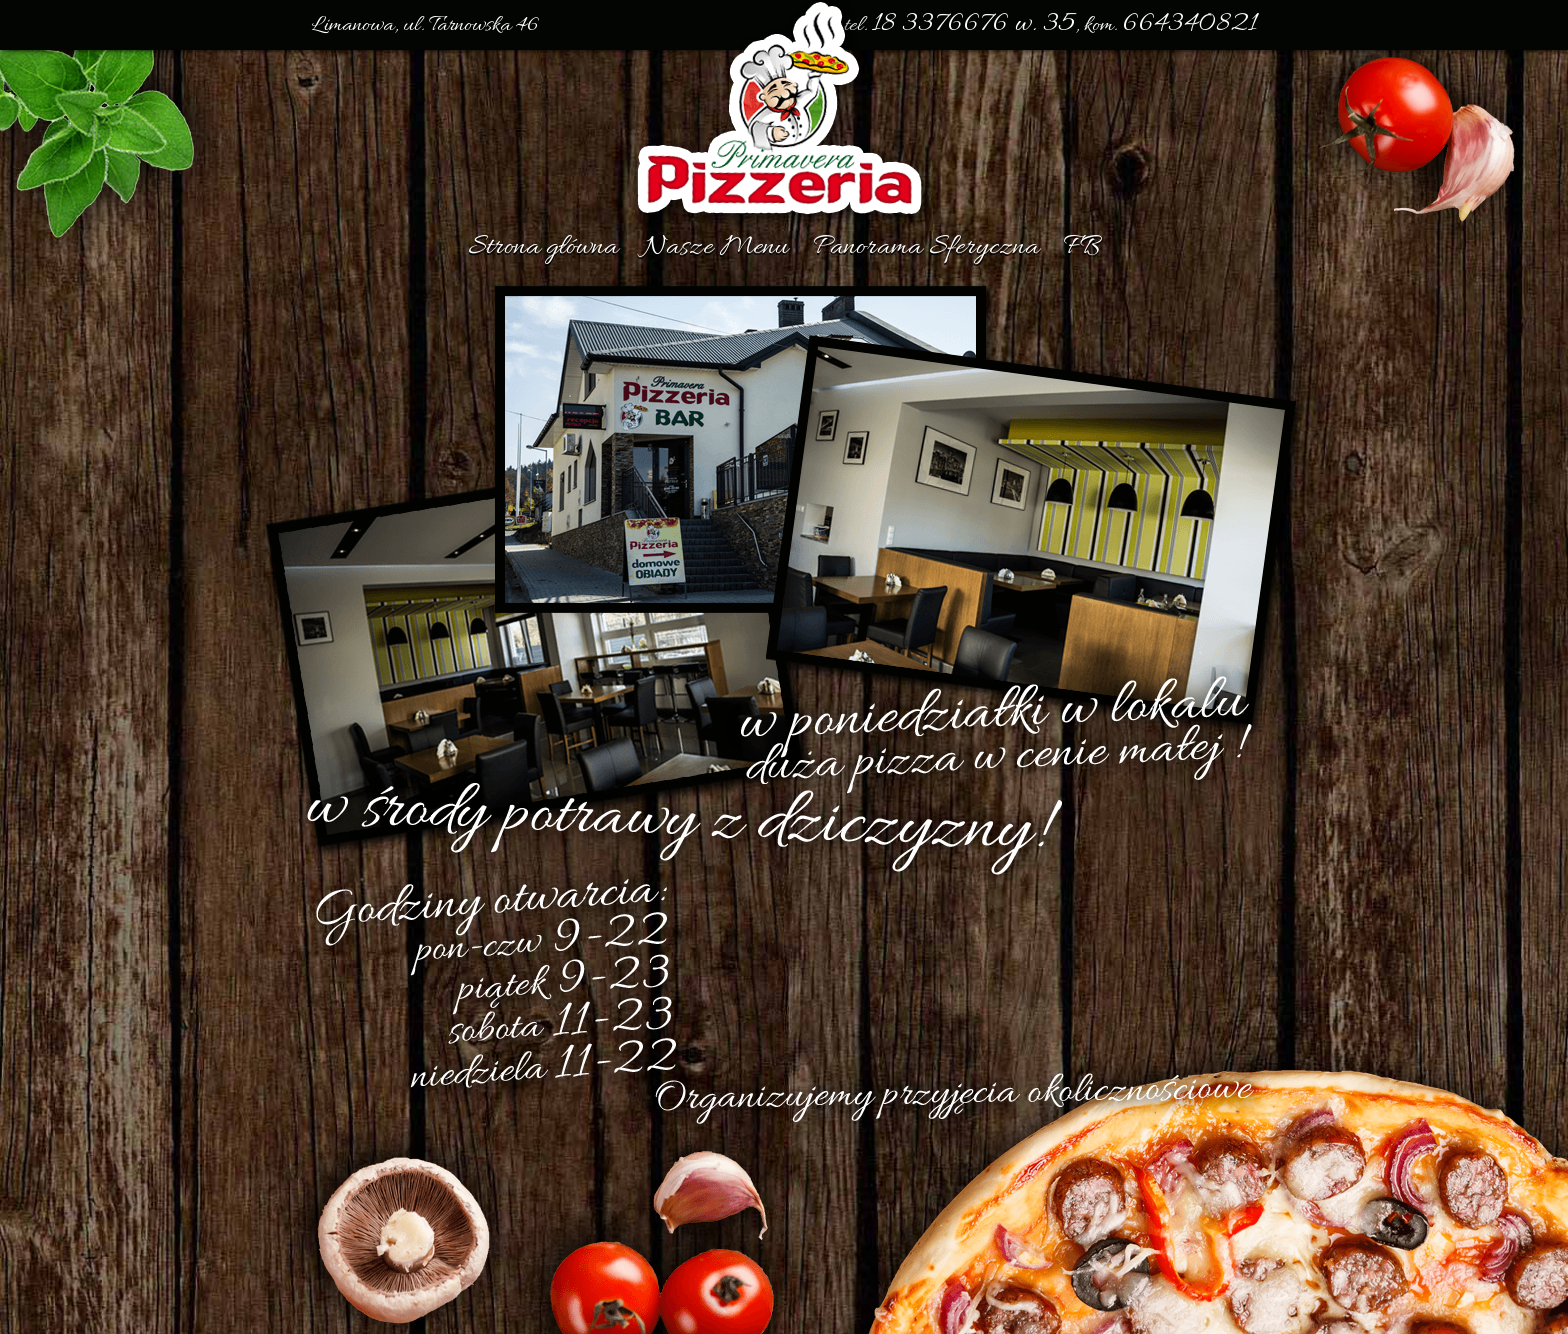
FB (1082, 248)
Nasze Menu (715, 248)
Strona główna (543, 248)
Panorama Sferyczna (926, 248)
